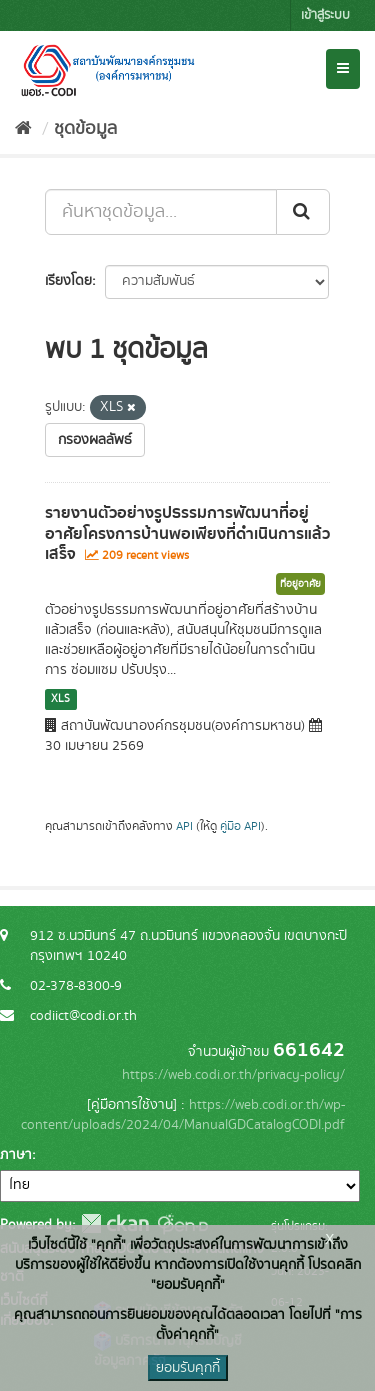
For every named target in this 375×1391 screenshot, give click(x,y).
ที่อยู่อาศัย (300, 584)
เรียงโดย (68, 281)
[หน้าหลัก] (23, 129)
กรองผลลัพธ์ (95, 440)
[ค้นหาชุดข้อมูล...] (161, 212)
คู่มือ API (240, 826)
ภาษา (16, 1155)
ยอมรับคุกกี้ (188, 1368)
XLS (60, 699)
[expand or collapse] (343, 69)
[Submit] (303, 212)
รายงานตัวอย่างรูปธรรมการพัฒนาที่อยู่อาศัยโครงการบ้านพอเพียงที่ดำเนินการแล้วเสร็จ (187, 534)
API (184, 826)
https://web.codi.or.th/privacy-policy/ (233, 1075)
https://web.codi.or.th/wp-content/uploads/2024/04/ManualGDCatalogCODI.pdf (183, 1115)
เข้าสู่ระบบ (325, 15)
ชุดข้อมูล (85, 129)
